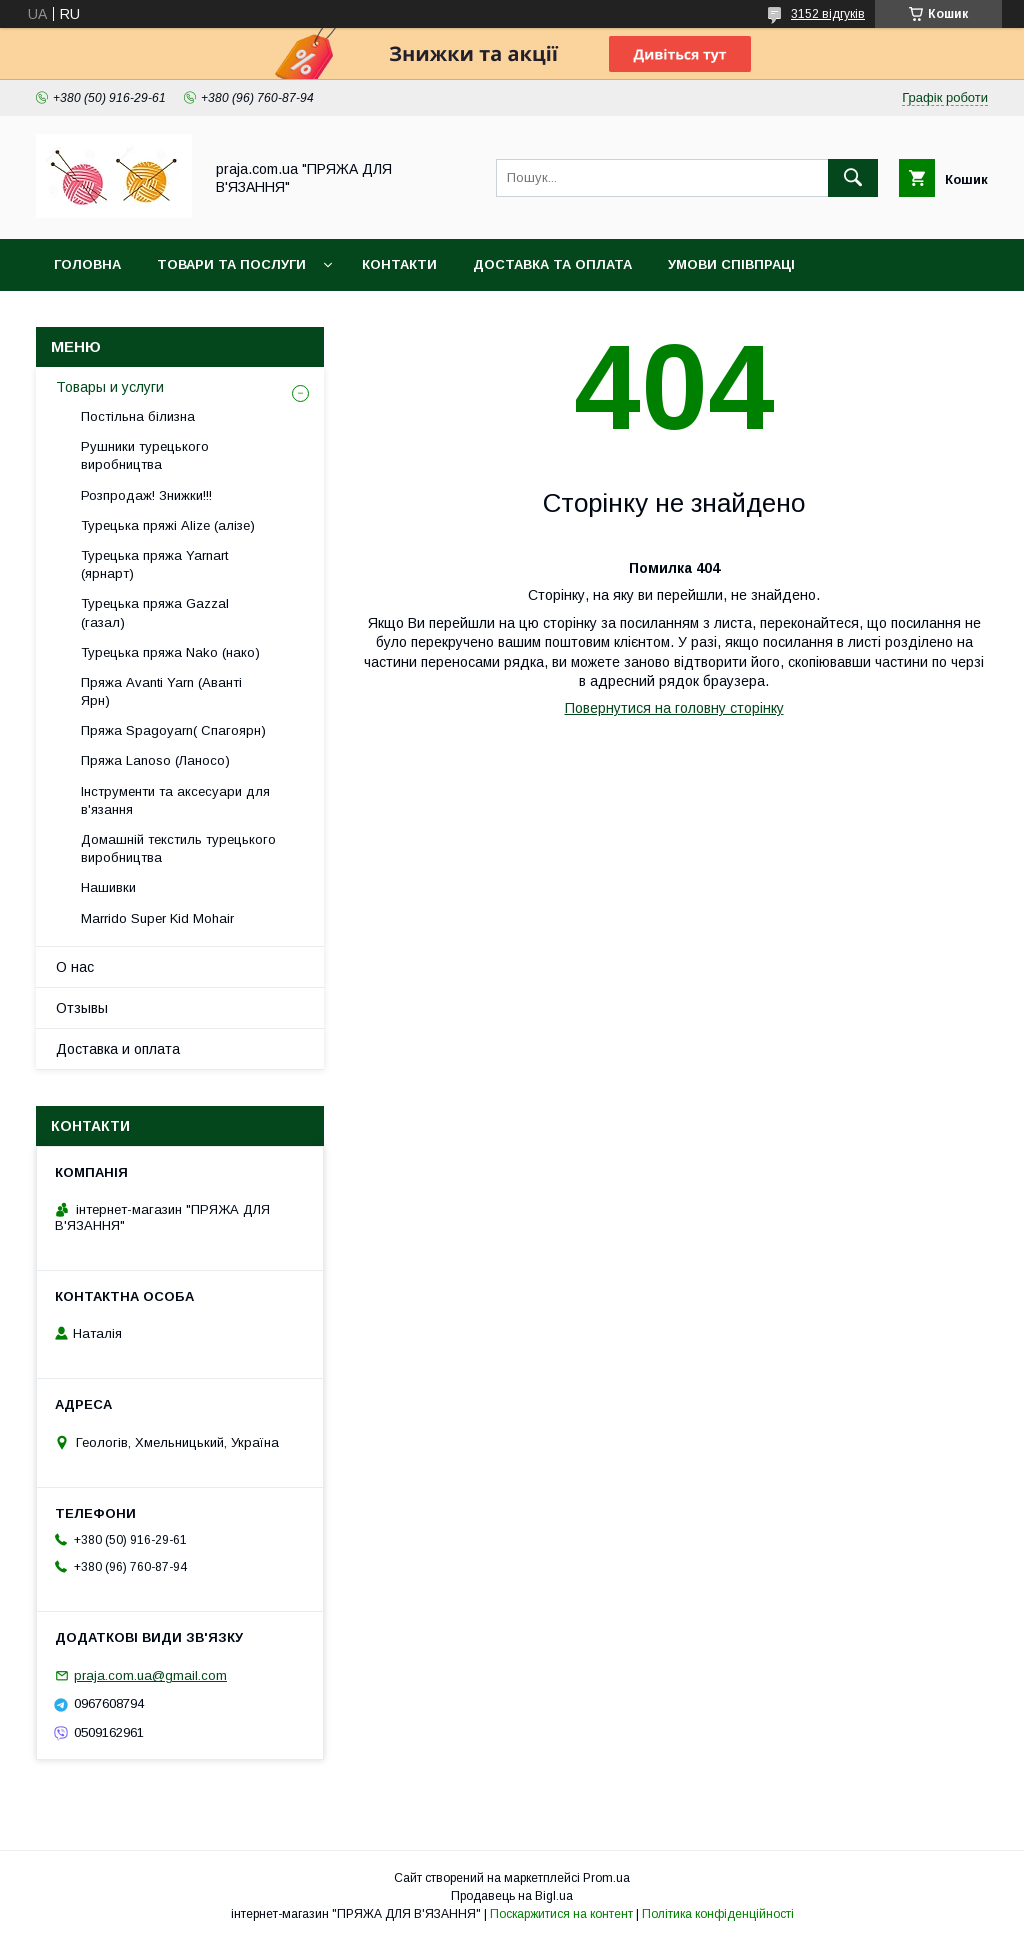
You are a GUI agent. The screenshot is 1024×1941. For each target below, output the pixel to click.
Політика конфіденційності (718, 1914)
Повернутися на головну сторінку (674, 708)
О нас (75, 967)
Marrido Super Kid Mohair (157, 918)
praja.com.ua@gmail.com (150, 1675)
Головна (87, 264)
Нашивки (108, 887)
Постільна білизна (138, 416)
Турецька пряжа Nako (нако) (170, 652)
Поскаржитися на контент (561, 1914)
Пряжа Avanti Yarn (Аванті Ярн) (161, 691)
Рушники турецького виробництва (145, 455)
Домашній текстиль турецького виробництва (178, 848)
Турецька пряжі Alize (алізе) (168, 525)
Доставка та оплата (552, 264)
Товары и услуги (110, 387)
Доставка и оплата (118, 1049)
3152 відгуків (828, 14)
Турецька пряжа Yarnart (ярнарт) (154, 564)
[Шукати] (853, 178)
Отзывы (82, 1008)
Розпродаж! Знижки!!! (146, 495)
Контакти (399, 264)
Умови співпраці (731, 264)
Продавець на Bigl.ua (512, 1896)
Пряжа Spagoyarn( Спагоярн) (173, 730)
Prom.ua (606, 1878)
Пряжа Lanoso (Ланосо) (155, 760)
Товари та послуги (231, 264)
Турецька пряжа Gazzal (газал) (155, 612)
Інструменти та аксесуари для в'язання (175, 800)
